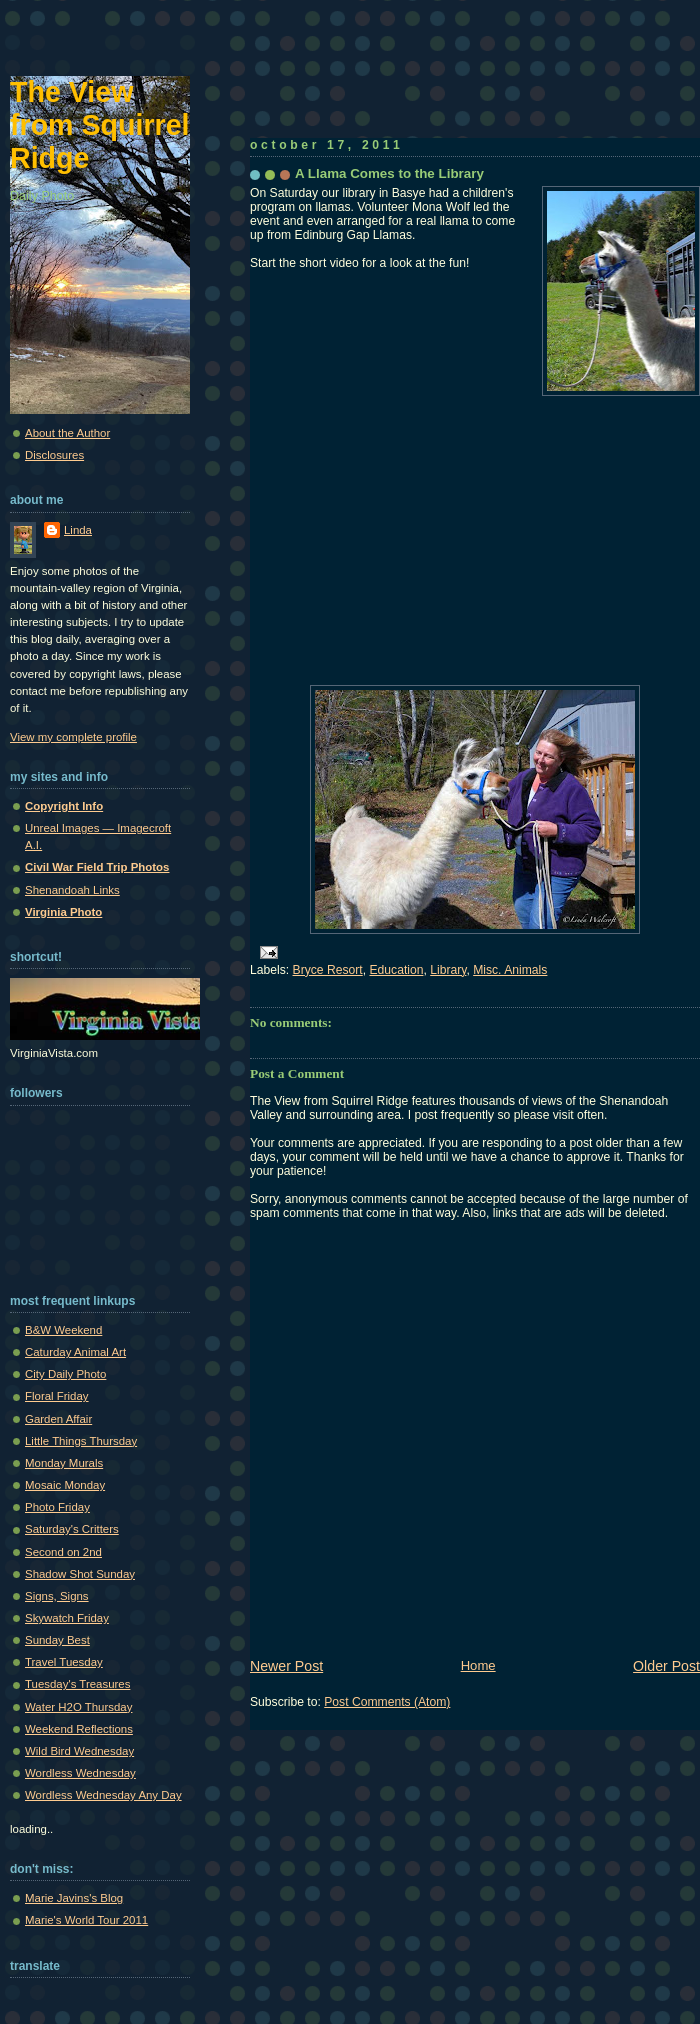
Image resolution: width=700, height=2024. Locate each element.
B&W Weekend (63, 1330)
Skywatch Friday (67, 1618)
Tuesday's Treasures (77, 1684)
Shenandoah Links (72, 890)
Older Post (666, 1666)
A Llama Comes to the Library (389, 173)
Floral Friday (57, 1396)
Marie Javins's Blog (74, 1898)
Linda (78, 530)
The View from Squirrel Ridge (100, 125)
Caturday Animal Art (75, 1352)
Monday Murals (64, 1463)
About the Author (67, 433)
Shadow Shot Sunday (80, 1574)
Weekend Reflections (79, 1729)
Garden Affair (58, 1419)
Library (448, 970)
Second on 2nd (63, 1552)
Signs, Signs (57, 1596)
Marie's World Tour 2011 (86, 1920)
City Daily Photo (65, 1374)
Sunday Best (57, 1640)
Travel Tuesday (64, 1662)
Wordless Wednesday (80, 1773)
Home (478, 1665)
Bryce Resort (328, 970)
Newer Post (286, 1666)
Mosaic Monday (65, 1485)
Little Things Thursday (81, 1441)
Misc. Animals (510, 970)
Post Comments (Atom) (387, 1702)
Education (396, 970)
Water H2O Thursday (78, 1707)
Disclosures (54, 455)
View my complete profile (73, 737)
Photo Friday (57, 1507)
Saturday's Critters (72, 1529)
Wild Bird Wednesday (79, 1751)
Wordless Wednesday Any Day (103, 1795)
